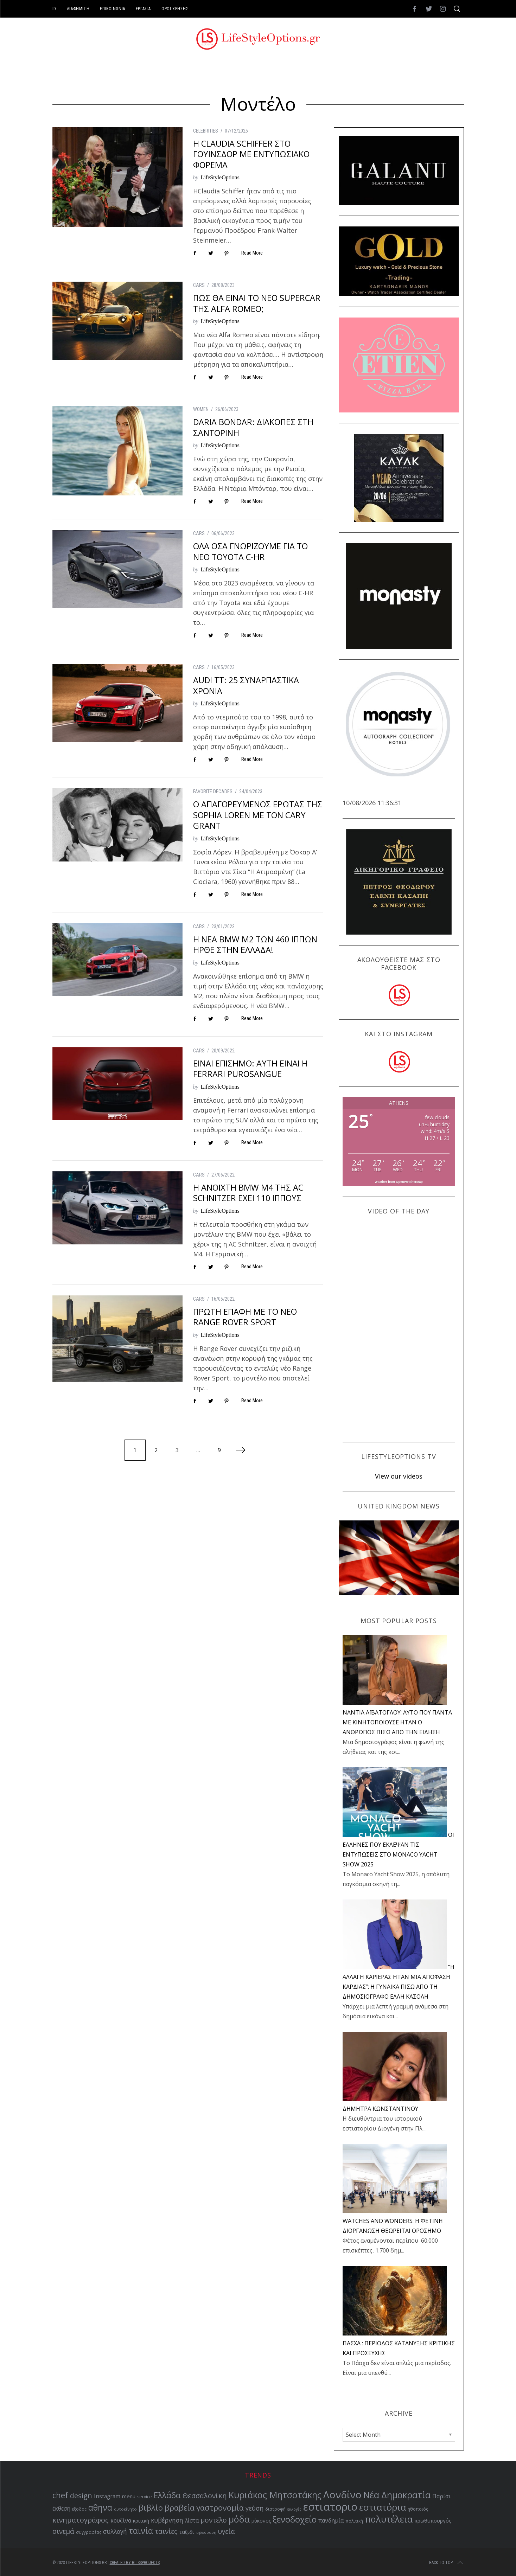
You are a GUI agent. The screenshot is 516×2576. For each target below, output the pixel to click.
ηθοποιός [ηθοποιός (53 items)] (418, 2509)
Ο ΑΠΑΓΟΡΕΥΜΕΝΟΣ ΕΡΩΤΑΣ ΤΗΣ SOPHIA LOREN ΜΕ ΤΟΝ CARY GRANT (257, 815)
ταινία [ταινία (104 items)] (141, 2530)
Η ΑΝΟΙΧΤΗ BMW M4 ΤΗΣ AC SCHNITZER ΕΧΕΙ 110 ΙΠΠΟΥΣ (248, 1193)
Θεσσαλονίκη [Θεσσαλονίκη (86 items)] (205, 2495)
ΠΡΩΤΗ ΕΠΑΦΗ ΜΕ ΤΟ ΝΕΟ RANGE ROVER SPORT (245, 1317)
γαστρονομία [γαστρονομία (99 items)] (220, 2507)
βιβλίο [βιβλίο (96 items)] (151, 2508)
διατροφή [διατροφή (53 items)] (275, 2509)
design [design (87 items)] (81, 2495)
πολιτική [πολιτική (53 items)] (354, 2521)
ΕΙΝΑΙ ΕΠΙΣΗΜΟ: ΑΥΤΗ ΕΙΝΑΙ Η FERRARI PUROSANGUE (250, 1068)
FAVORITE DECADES (212, 791)
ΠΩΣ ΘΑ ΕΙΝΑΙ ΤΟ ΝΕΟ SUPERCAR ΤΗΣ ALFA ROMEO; (256, 303)
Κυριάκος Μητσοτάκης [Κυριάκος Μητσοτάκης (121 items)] (275, 2495)
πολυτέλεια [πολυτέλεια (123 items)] (389, 2519)
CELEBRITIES (205, 131)
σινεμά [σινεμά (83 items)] (63, 2531)
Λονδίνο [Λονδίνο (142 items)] (342, 2494)
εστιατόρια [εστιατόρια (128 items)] (382, 2507)
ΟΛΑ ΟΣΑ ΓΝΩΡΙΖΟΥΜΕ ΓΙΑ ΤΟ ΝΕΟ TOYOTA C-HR (250, 551)
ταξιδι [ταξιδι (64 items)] (186, 2531)
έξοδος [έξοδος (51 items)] (79, 2509)
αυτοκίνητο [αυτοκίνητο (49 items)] (125, 2509)
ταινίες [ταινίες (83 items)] (166, 2531)
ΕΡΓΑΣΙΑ (143, 8)
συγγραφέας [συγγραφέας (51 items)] (88, 2532)
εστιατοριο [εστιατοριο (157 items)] (330, 2507)
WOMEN (201, 409)
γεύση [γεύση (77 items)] (254, 2508)
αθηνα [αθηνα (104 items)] (100, 2507)
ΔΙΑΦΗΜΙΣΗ (78, 8)
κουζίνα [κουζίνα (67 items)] (120, 2520)
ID (54, 8)
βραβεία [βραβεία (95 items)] (180, 2508)
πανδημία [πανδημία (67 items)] (331, 2520)
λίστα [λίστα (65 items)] (192, 2520)
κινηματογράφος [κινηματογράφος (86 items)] (80, 2520)
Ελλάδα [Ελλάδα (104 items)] (167, 2495)
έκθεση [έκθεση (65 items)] (61, 2508)
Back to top (446, 2563)
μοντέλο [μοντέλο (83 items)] (213, 2520)
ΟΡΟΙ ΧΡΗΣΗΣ (175, 8)
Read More (252, 253)
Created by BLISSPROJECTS (135, 2562)
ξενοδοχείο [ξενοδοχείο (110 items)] (295, 2519)
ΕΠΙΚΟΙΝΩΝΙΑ (112, 8)
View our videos (398, 1476)
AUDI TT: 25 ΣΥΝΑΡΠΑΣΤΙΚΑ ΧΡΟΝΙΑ (246, 685)
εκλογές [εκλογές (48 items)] (294, 2509)
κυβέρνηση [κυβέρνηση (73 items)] (167, 2520)
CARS (199, 285)
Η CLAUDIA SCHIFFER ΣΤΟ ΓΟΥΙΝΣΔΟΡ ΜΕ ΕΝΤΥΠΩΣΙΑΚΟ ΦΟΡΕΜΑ (251, 154)
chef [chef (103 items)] (60, 2495)
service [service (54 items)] (144, 2497)
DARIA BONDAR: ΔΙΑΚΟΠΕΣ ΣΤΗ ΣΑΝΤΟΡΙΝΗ (253, 427)
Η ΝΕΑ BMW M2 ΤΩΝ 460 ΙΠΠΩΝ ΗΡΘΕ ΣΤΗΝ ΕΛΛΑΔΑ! (255, 944)
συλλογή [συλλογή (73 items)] (115, 2531)
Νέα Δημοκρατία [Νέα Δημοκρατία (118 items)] (397, 2495)
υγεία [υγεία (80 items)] (226, 2531)
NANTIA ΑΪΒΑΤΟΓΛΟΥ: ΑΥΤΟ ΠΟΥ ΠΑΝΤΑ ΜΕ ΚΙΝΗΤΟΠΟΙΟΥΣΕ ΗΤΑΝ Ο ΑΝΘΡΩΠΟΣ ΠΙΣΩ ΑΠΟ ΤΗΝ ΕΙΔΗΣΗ (397, 1722)
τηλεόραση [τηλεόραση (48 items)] (206, 2532)
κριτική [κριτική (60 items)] (141, 2520)
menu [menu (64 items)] (128, 2496)
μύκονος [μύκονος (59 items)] (261, 2520)
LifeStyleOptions (220, 177)
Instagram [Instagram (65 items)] (107, 2496)
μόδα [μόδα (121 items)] (239, 2519)
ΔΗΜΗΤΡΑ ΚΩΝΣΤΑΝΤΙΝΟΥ (380, 2109)
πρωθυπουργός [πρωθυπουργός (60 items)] (433, 2520)
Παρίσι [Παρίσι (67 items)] (441, 2496)
